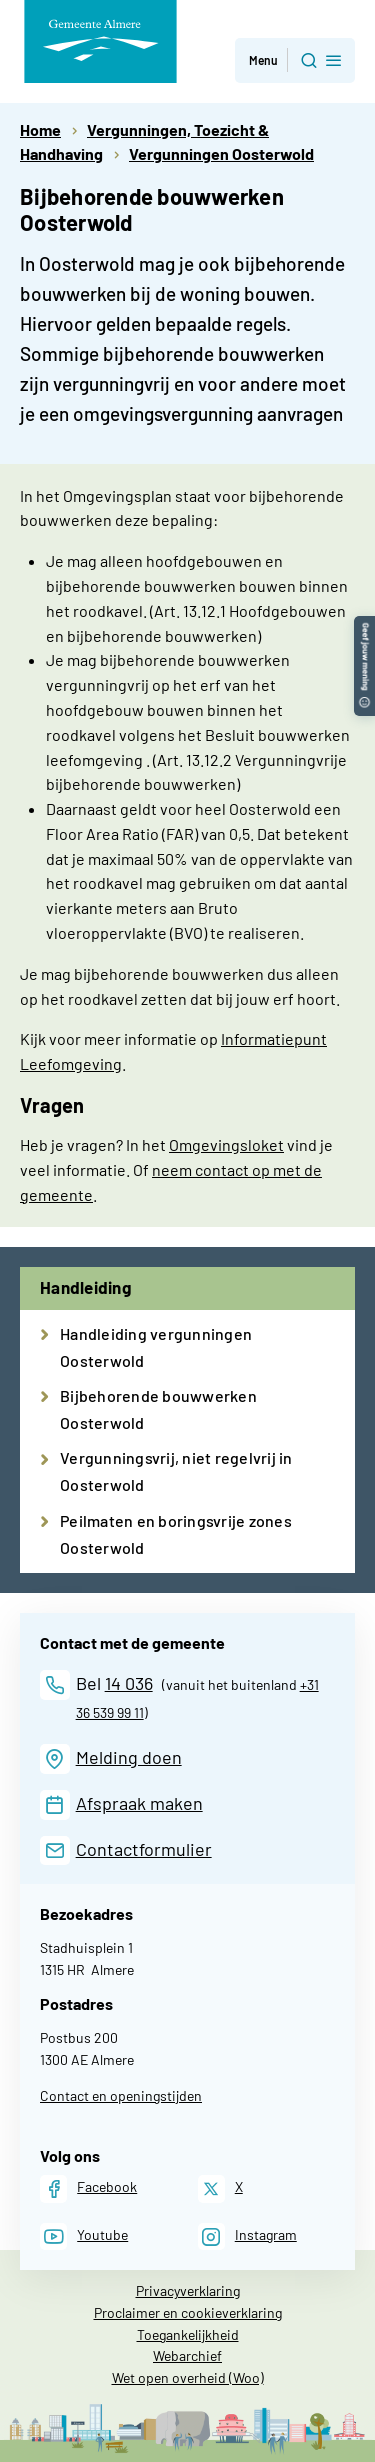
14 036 (129, 1683)
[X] (220, 2188)
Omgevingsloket (226, 1144)
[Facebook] (88, 2188)
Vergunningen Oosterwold (221, 153)
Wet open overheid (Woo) (188, 2377)
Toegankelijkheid (188, 2334)
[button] (364, 625)
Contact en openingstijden (121, 2095)
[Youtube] (84, 2236)
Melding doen (129, 1757)
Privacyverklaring (188, 2290)
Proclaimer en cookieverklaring (188, 2312)
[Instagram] (247, 2236)
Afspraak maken (139, 1803)
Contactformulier (144, 1849)
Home (40, 129)
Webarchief (187, 2355)
